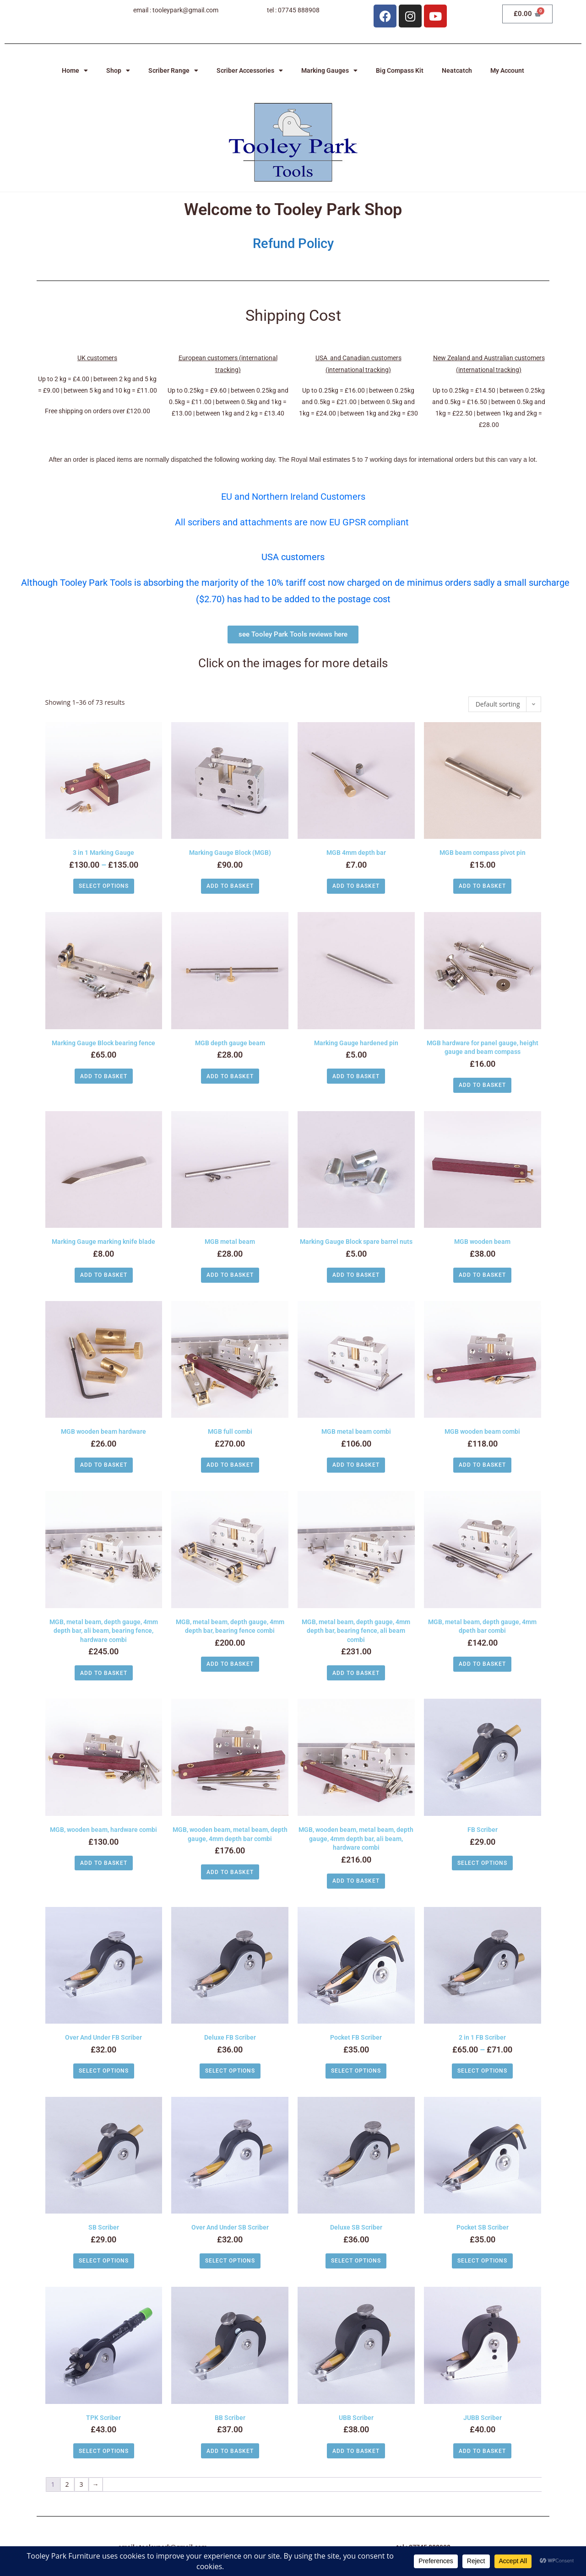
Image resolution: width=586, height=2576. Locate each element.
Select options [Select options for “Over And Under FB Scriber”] (104, 2071)
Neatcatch (457, 70)
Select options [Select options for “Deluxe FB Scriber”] (230, 2071)
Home (75, 70)
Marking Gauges (329, 70)
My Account (507, 70)
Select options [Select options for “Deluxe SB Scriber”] (356, 2260)
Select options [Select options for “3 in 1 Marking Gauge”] (104, 886)
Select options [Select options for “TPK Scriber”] (104, 2451)
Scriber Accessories (250, 70)
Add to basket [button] (230, 886)
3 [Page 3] (81, 2484)
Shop (118, 70)
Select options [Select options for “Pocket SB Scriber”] (482, 2260)
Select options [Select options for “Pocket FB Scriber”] (356, 2071)
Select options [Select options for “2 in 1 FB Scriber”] (482, 2071)
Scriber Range (173, 70)
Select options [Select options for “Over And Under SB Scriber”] (230, 2260)
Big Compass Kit (399, 70)
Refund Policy (293, 243)
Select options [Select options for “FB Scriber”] (482, 1863)
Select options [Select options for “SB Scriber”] (104, 2260)
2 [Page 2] (67, 2484)
